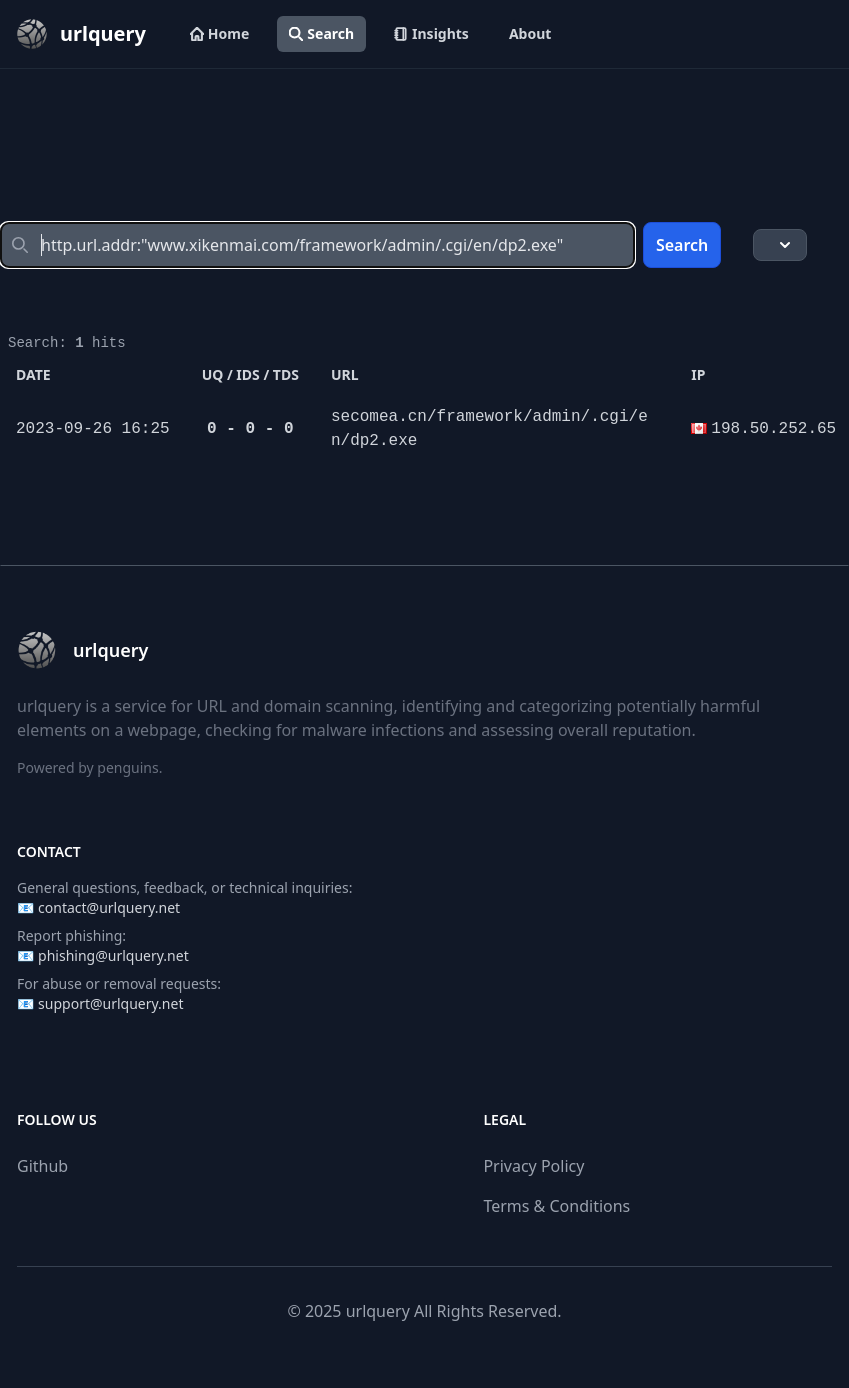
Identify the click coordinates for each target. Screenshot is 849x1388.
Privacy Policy (533, 1166)
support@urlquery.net (110, 1003)
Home (219, 33)
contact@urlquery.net (109, 907)
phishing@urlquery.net (113, 955)
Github (42, 1166)
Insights (431, 33)
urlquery (378, 1311)
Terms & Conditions (556, 1206)
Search (321, 33)
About (530, 33)
